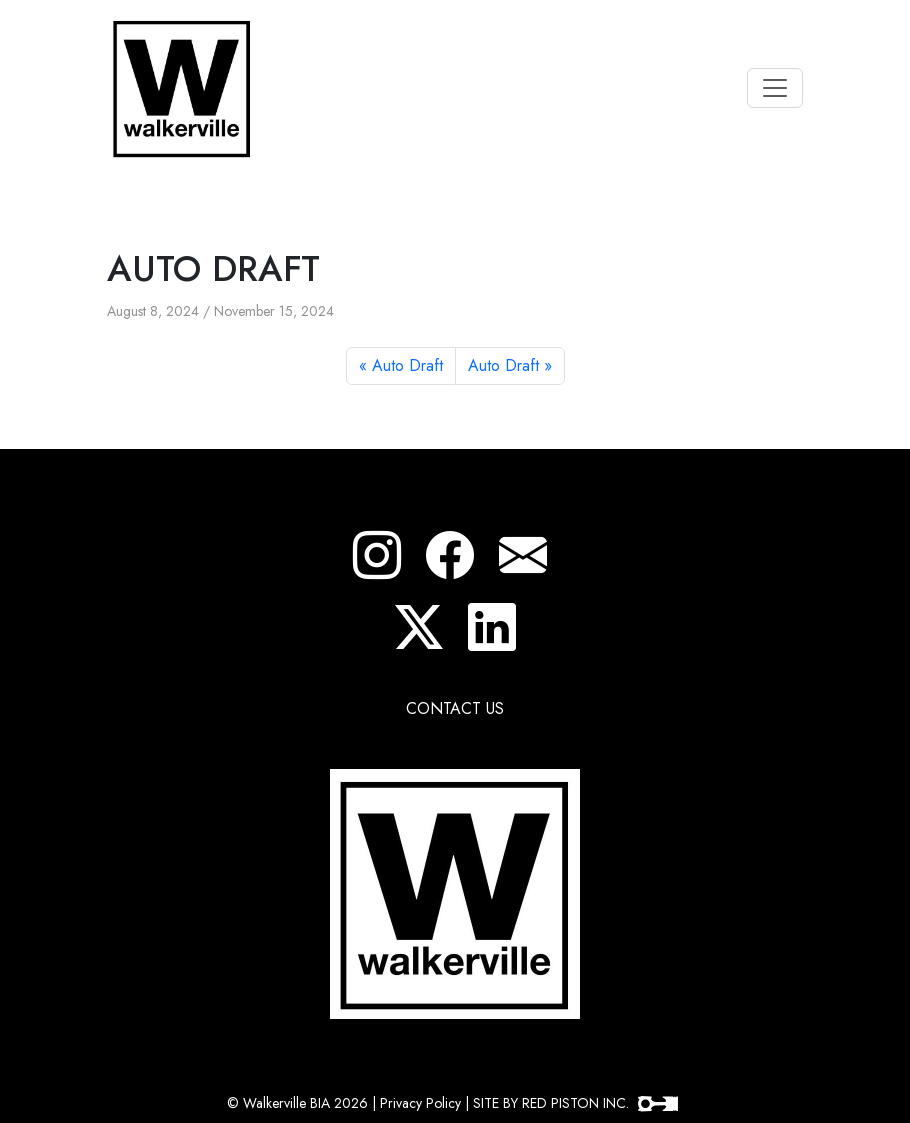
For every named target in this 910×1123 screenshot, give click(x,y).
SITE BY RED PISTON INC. (575, 1103)
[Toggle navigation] (775, 88)
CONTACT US (455, 708)
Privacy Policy (420, 1103)
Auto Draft (407, 365)
